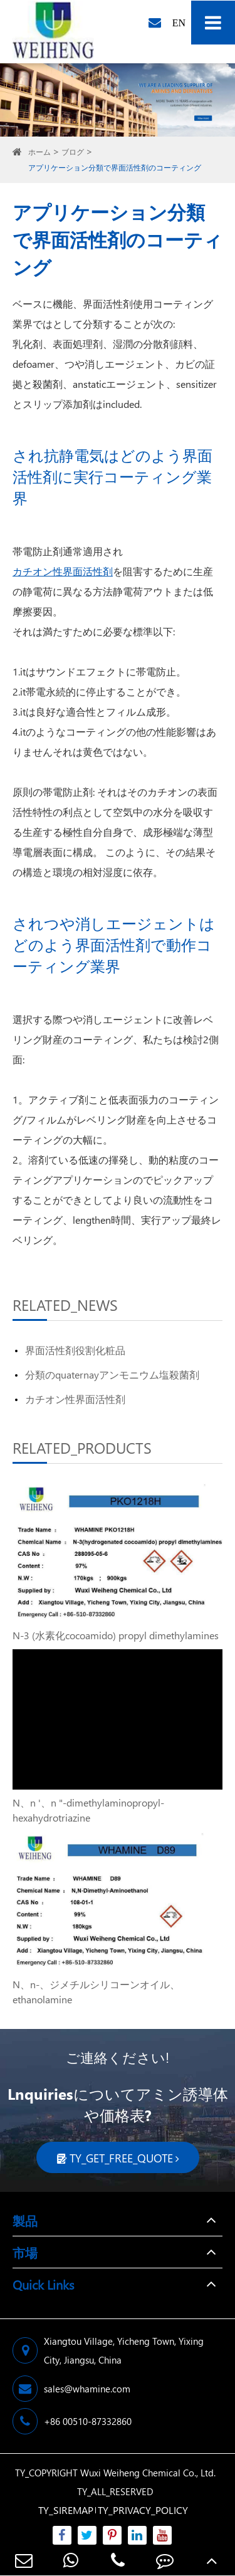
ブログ (72, 152)
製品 (25, 2220)
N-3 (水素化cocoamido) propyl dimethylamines (116, 1635)
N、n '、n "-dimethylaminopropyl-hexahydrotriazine (88, 1810)
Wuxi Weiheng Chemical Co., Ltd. (148, 2472)
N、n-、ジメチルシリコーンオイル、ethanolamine (96, 1992)
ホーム (39, 152)
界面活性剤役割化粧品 (75, 1350)
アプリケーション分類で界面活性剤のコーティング (114, 167)
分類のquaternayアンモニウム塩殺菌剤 (112, 1374)
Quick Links (43, 2284)
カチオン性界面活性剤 (63, 571)
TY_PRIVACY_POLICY (143, 2509)
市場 (25, 2252)
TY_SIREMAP (65, 2509)
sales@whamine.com (71, 2388)
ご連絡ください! (117, 2057)
